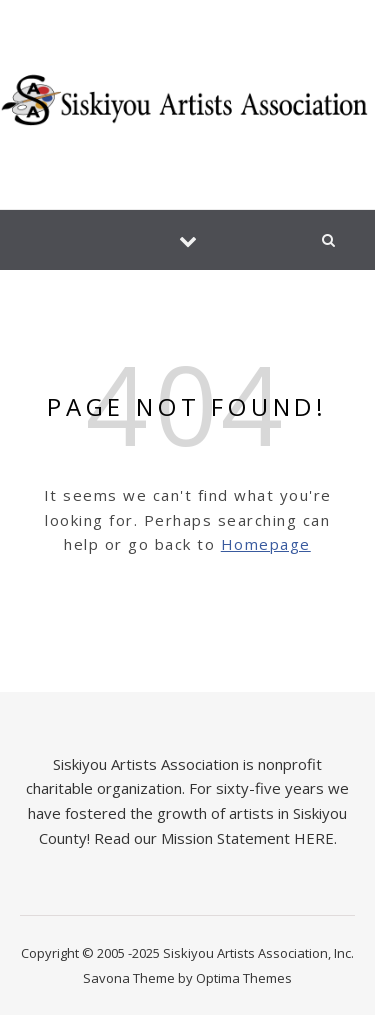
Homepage (266, 544)
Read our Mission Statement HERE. (215, 838)
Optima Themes (244, 978)
